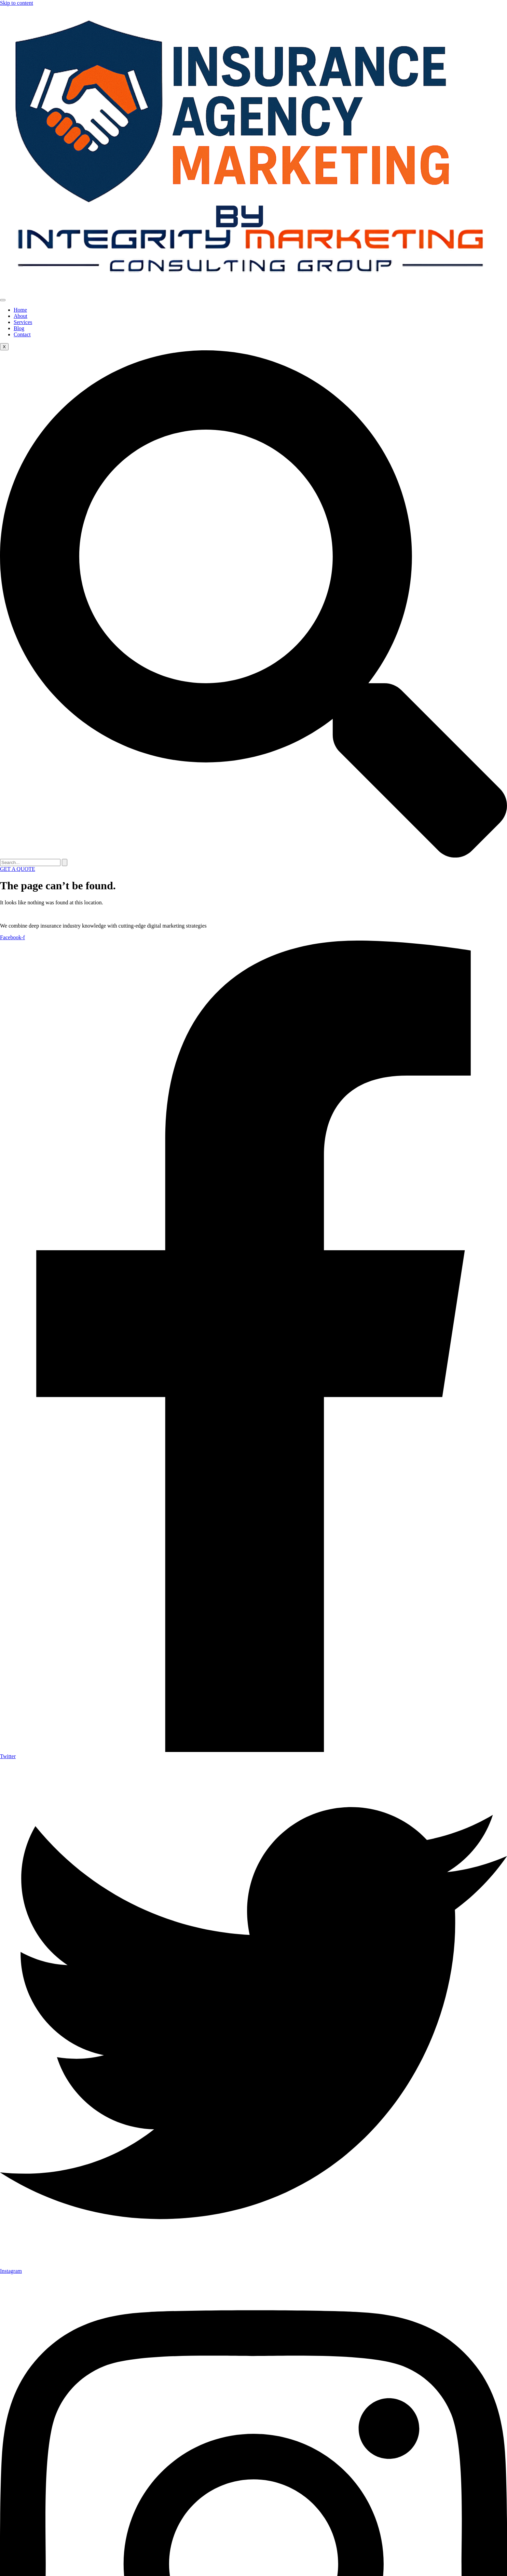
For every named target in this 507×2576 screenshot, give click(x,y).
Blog (19, 328)
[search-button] (64, 862)
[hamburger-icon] (2, 300)
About (20, 316)
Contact (22, 334)
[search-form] (30, 862)
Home (20, 310)
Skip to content (16, 3)
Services (23, 322)
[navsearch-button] (253, 856)
